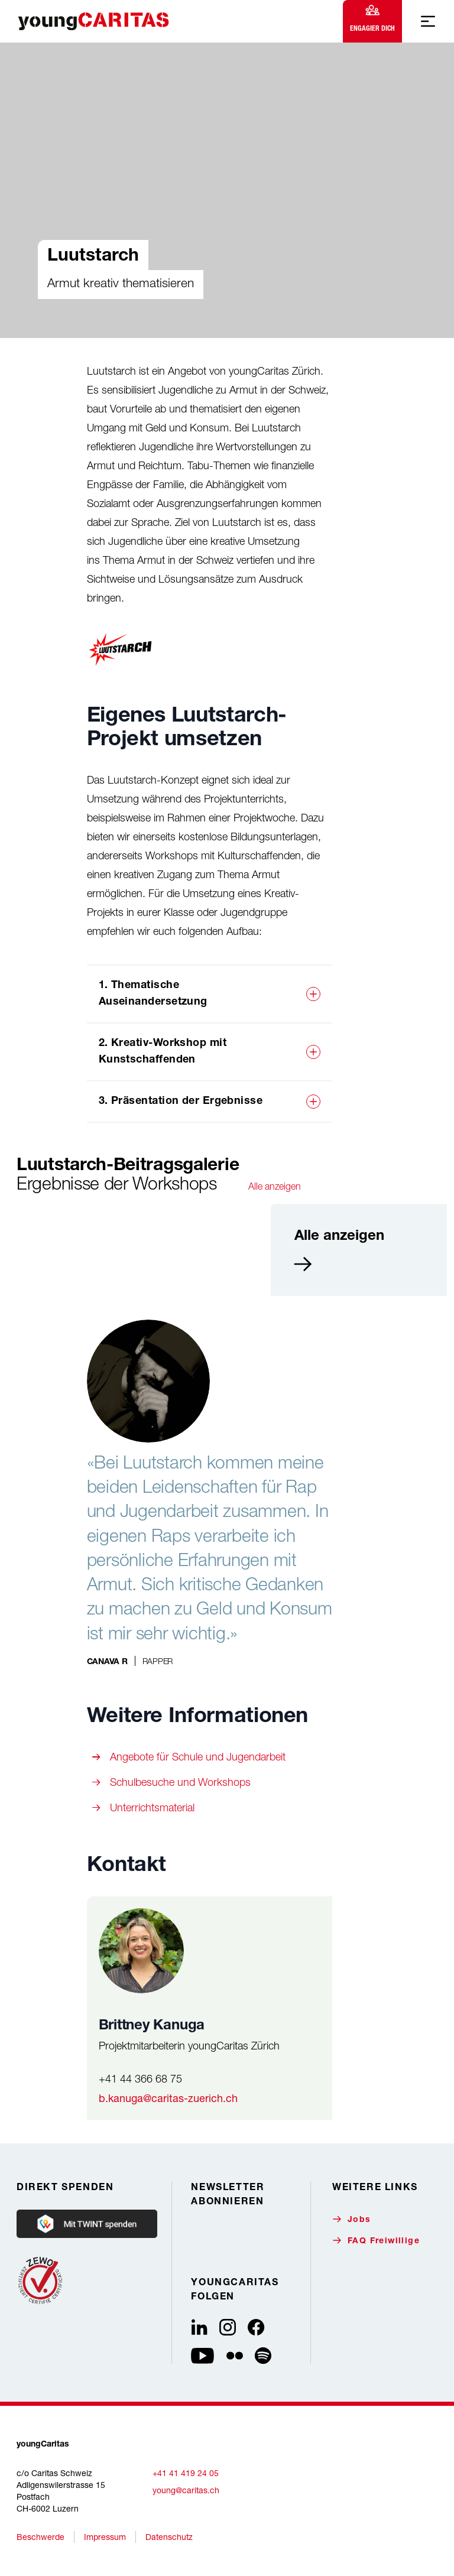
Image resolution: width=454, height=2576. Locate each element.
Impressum (105, 2537)
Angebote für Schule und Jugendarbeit (198, 1756)
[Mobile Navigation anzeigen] (428, 21)
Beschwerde (40, 2537)
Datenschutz (169, 2537)
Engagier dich (372, 19)
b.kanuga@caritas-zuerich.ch (168, 2097)
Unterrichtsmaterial (152, 1807)
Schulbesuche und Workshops (180, 1782)
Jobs (351, 2219)
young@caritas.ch (186, 2490)
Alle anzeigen (274, 1186)
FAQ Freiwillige (376, 2241)
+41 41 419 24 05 (186, 2473)
